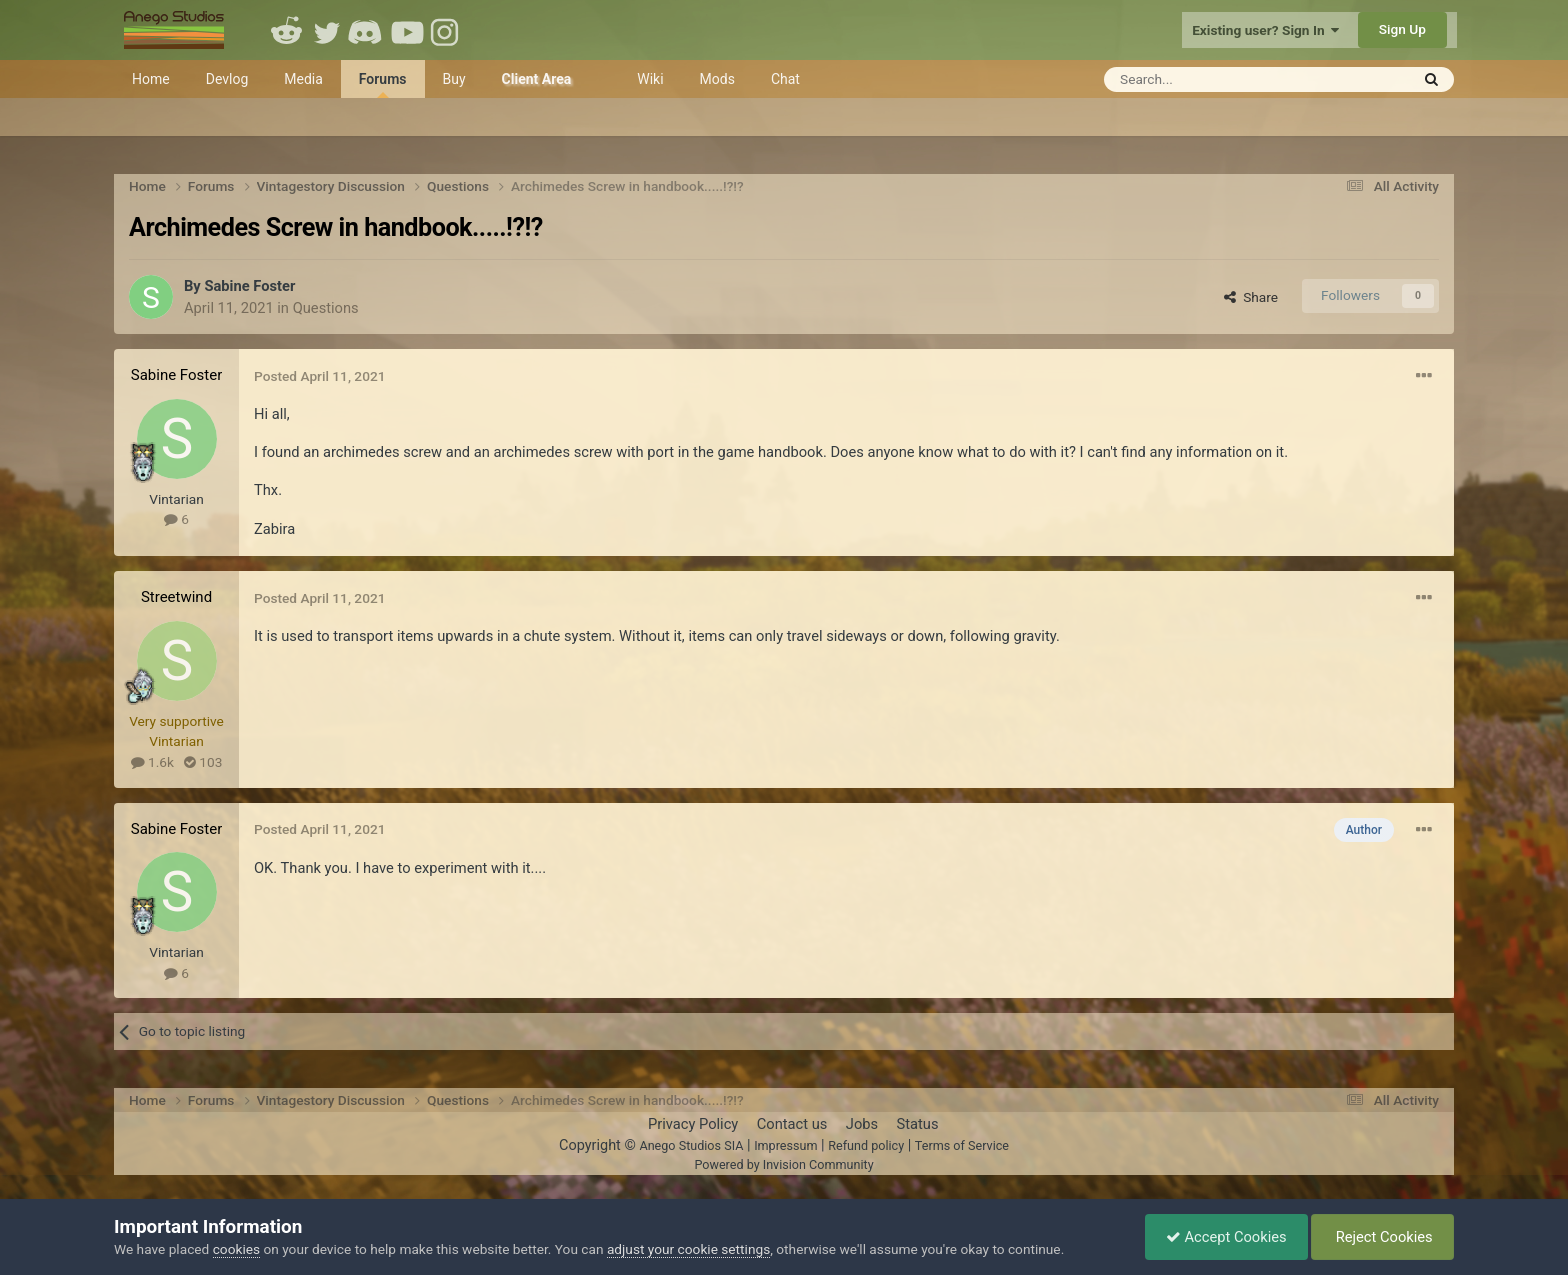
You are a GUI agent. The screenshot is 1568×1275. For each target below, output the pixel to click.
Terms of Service (962, 1145)
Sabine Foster (249, 286)
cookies (236, 1249)
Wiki (650, 79)
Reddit (287, 30)
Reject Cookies (1382, 1237)
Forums (383, 84)
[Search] (1207, 79)
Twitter (327, 30)
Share (1251, 297)
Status (918, 1124)
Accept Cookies (1226, 1237)
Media (303, 79)
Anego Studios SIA (691, 1145)
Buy (454, 79)
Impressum (785, 1145)
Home (151, 79)
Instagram (447, 30)
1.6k (152, 762)
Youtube (407, 30)
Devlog (227, 79)
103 (203, 762)
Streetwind (176, 597)
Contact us (792, 1124)
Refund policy (866, 1145)
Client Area (537, 79)
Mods (717, 79)
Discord (367, 30)
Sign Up (1402, 29)
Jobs (862, 1124)
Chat (785, 79)
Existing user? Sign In (1265, 30)
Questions (326, 308)
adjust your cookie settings (688, 1249)
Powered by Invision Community (783, 1164)
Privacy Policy (693, 1124)
